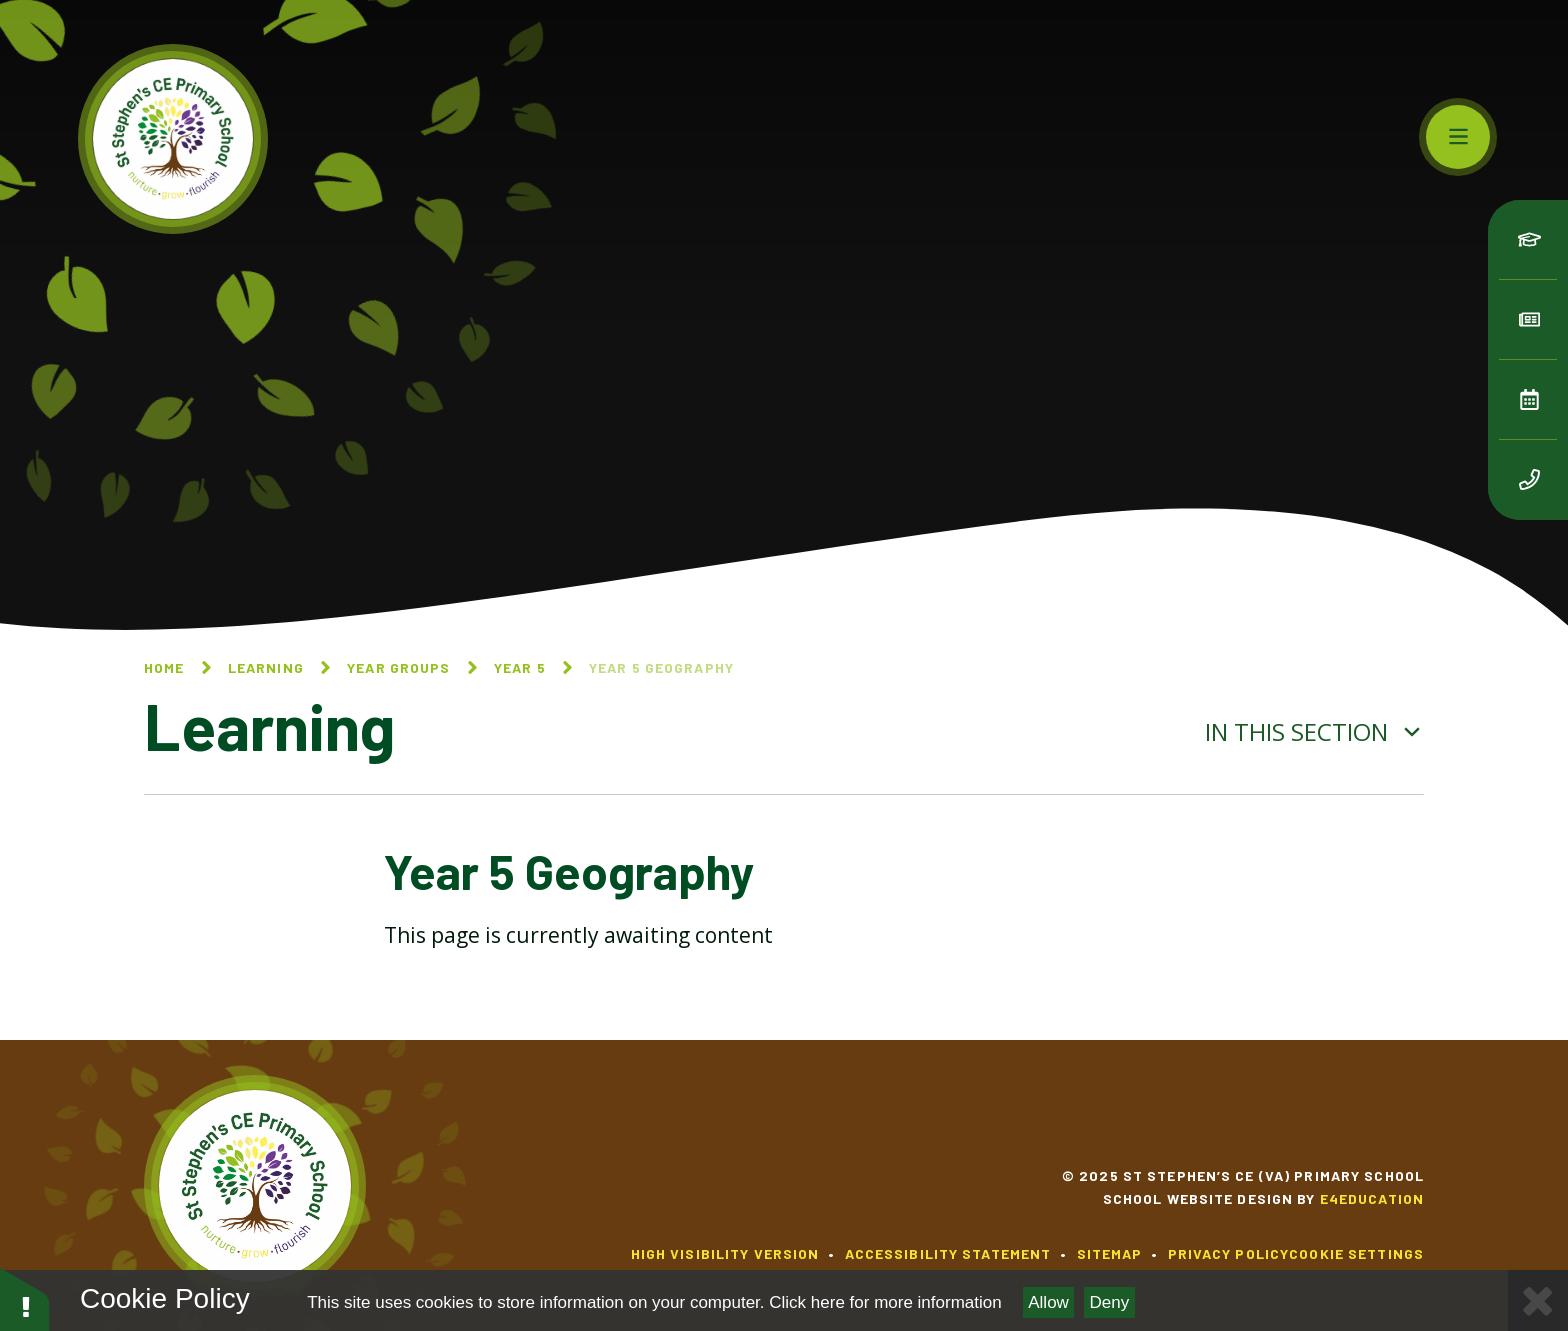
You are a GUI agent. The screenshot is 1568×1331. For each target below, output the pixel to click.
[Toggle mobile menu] (1458, 137)
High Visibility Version (725, 1253)
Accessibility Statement (948, 1253)
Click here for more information (885, 1302)
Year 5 (520, 667)
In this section (1314, 731)
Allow (1048, 1302)
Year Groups (398, 667)
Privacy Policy (1229, 1253)
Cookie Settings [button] (1356, 1253)
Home (164, 667)
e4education (1372, 1198)
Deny (1110, 1302)
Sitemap (1110, 1253)
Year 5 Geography (661, 667)
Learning (266, 667)
